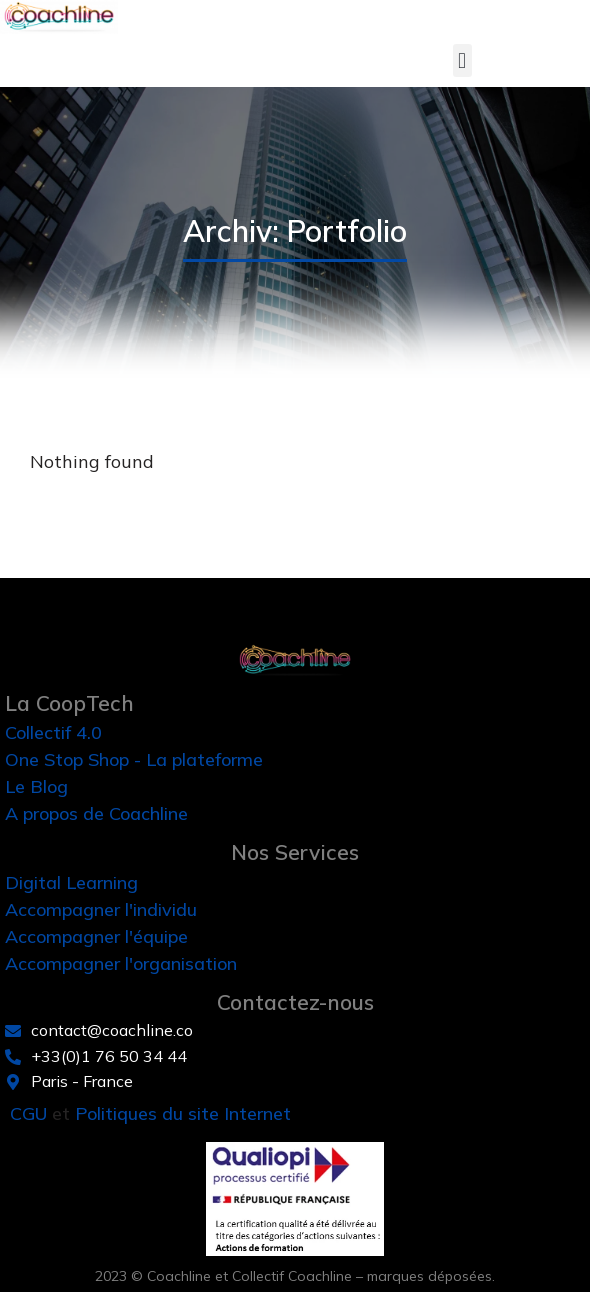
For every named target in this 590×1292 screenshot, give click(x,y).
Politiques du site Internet (183, 1113)
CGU (28, 1113)
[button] (462, 60)
